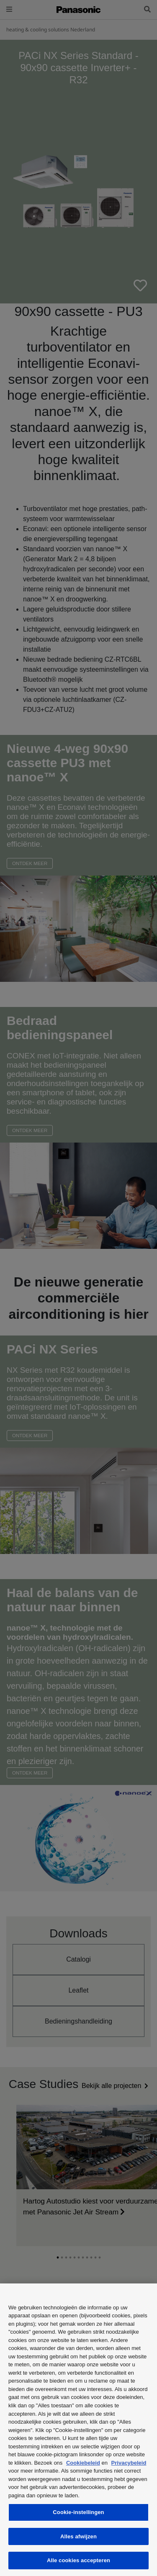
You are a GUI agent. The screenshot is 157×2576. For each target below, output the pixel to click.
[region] (78, 2429)
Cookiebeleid (83, 2463)
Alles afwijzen (78, 2536)
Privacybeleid (129, 2463)
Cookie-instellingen (78, 2512)
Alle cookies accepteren (78, 2560)
